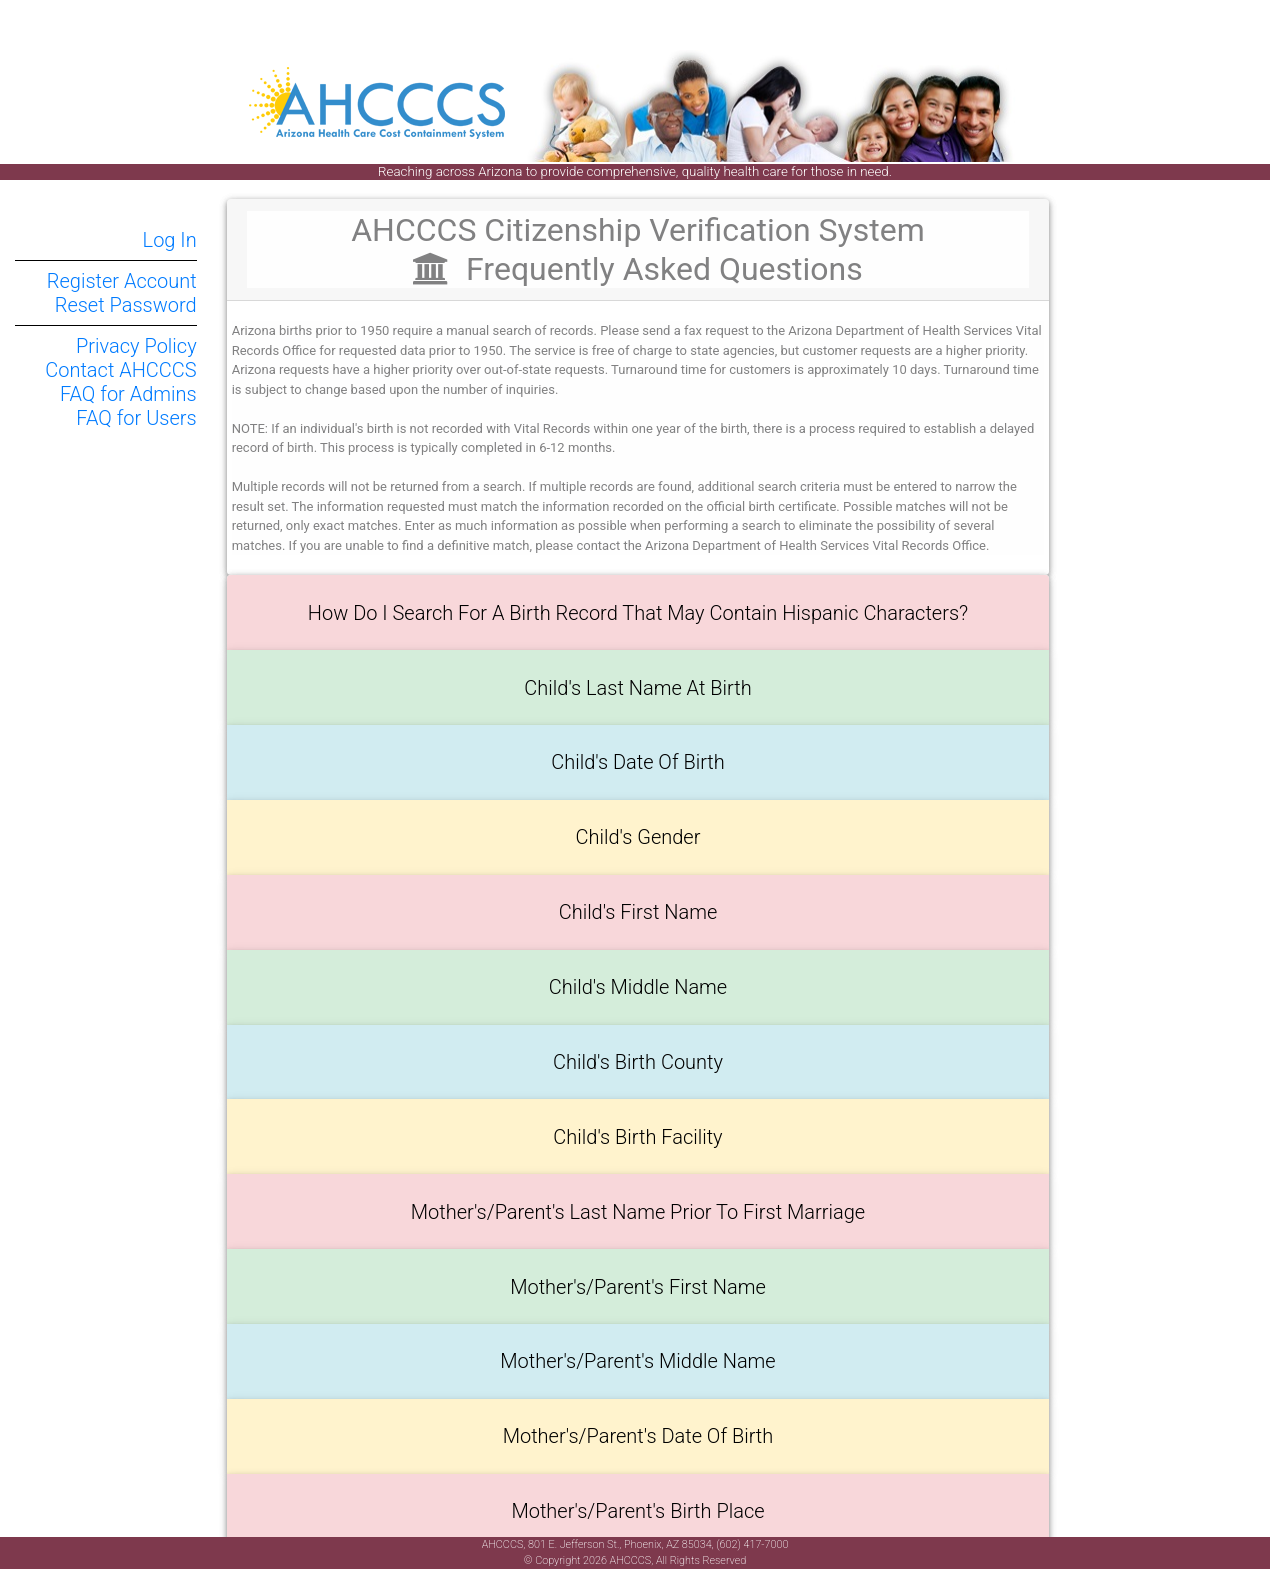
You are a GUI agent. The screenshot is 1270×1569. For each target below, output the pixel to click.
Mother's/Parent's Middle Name (637, 1361)
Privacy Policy (136, 346)
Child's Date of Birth (638, 762)
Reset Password (126, 305)
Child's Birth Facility (637, 1137)
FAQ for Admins (128, 394)
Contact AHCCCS (120, 370)
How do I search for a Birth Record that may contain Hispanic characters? (638, 613)
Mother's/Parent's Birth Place (637, 1511)
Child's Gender (638, 837)
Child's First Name (638, 912)
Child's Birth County (638, 1062)
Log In (170, 240)
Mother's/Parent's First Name (638, 1287)
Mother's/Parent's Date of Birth (638, 1436)
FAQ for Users (136, 418)
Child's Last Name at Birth (637, 688)
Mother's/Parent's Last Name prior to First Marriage (638, 1212)
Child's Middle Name (638, 987)
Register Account (122, 281)
